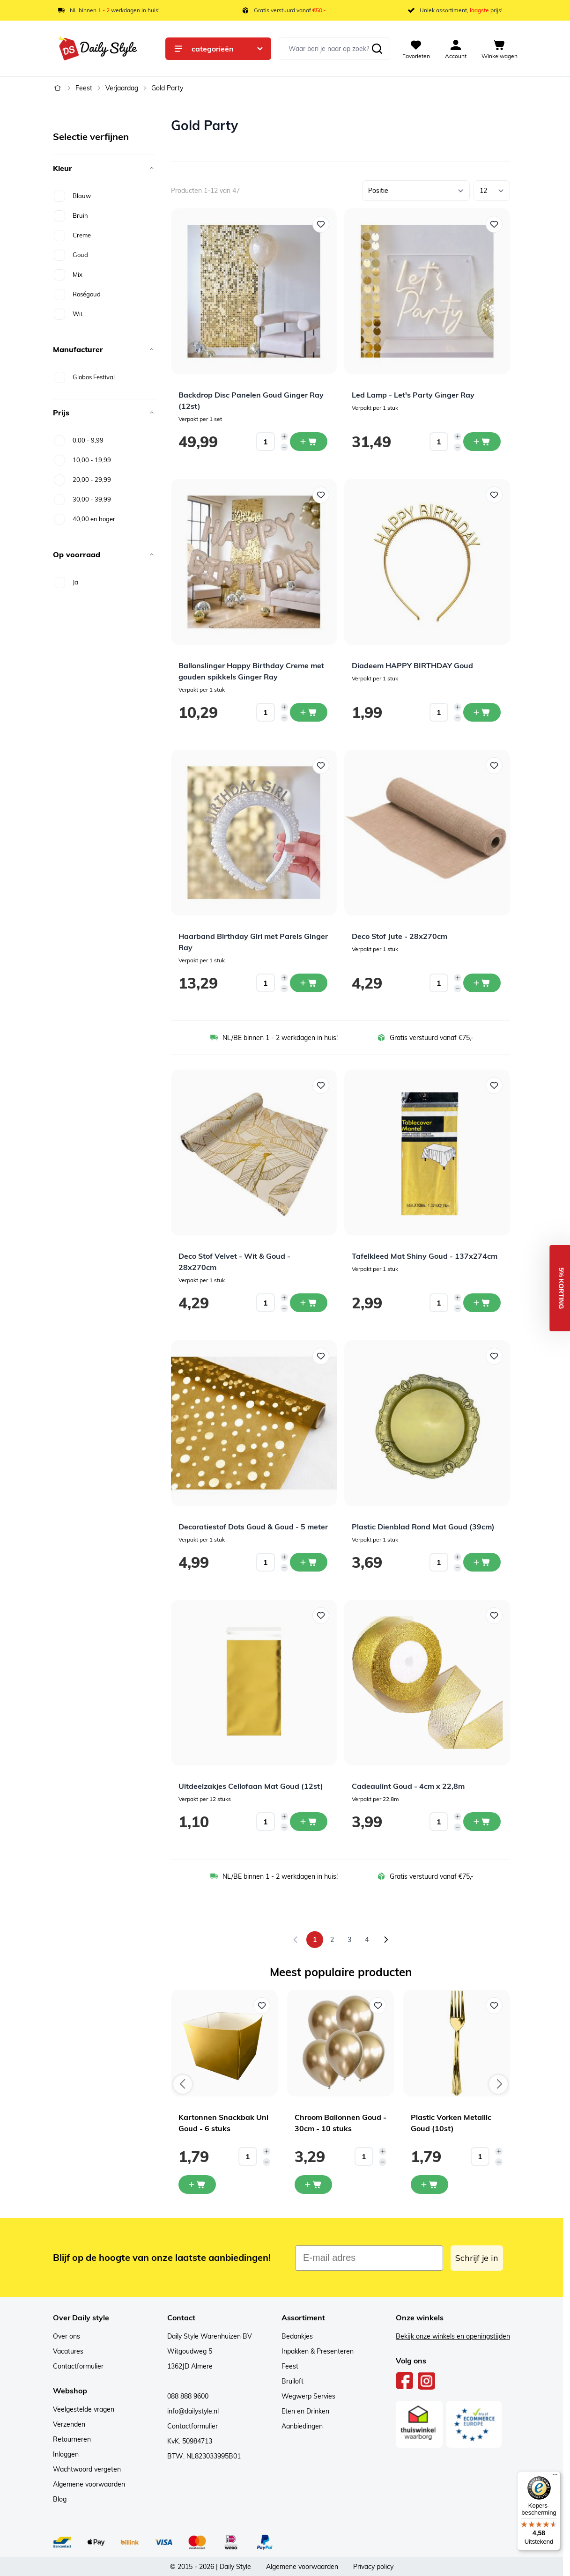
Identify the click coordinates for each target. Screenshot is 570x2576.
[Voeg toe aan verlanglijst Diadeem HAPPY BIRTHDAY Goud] (494, 495)
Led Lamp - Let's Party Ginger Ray (413, 394)
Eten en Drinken (305, 2411)
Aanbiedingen (302, 2426)
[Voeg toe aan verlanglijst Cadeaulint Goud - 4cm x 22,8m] (494, 1615)
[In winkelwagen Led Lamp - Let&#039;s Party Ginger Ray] (482, 441)
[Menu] (555, 2476)
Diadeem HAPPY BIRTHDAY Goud (412, 665)
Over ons (66, 2336)
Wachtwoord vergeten (87, 2469)
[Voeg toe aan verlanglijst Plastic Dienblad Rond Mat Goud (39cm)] (494, 1356)
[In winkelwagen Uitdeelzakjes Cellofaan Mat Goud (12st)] (308, 1821)
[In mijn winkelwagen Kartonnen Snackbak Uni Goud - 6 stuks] (197, 2184)
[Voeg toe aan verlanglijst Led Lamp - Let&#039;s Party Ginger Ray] (494, 224)
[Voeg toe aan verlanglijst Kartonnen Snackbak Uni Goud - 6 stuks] (261, 2005)
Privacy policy (373, 2566)
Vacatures (68, 2351)
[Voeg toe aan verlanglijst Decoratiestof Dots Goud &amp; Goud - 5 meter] (320, 1356)
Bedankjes (297, 2336)
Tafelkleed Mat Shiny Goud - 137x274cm (424, 1256)
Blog (60, 2499)
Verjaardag (121, 88)
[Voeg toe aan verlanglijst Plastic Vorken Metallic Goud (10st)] (494, 2005)
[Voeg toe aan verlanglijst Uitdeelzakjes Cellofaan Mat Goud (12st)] (320, 1615)
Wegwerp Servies (308, 2396)
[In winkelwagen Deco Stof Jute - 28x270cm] (482, 983)
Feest (83, 88)
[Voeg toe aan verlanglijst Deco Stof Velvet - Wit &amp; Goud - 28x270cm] (320, 1085)
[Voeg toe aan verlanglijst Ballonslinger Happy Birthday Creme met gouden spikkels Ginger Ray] (320, 495)
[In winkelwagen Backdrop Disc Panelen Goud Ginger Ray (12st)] (308, 441)
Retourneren (72, 2439)
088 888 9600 (187, 2396)
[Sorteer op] (416, 190)
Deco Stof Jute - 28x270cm (399, 936)
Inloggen (66, 2454)
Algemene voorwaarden (89, 2484)
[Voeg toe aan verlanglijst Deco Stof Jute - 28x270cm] (494, 765)
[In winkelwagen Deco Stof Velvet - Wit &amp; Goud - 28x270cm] (308, 1302)
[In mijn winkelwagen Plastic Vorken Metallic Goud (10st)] (429, 2184)
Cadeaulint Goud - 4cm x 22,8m (408, 1786)
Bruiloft (292, 2381)
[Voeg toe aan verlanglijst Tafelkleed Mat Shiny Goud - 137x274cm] (494, 1085)
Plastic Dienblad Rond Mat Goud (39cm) (423, 1526)
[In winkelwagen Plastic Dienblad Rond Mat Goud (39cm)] (482, 1562)
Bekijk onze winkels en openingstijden (453, 2336)
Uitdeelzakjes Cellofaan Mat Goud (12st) (250, 1786)
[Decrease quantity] (284, 447)
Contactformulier (78, 2366)
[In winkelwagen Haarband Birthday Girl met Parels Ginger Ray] (308, 983)
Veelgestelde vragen (83, 2409)
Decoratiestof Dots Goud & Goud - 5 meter (253, 1526)
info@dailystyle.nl (193, 2411)
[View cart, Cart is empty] (499, 48)
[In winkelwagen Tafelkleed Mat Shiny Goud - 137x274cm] (482, 1302)
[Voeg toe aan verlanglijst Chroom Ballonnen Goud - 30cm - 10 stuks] (378, 2005)
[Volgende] (386, 1940)
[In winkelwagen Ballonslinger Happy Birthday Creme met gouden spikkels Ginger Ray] (308, 712)
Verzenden (69, 2424)
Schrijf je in (476, 2257)
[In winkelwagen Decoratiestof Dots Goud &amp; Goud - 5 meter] (308, 1562)
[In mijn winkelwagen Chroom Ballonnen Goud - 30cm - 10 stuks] (313, 2184)
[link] (295, 1940)
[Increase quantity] (284, 436)
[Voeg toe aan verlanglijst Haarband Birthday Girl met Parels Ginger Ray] (320, 765)
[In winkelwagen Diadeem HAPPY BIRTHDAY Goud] (482, 712)
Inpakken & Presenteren (317, 2351)
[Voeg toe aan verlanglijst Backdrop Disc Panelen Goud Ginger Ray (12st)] (320, 224)
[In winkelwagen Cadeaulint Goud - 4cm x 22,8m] (482, 1821)
